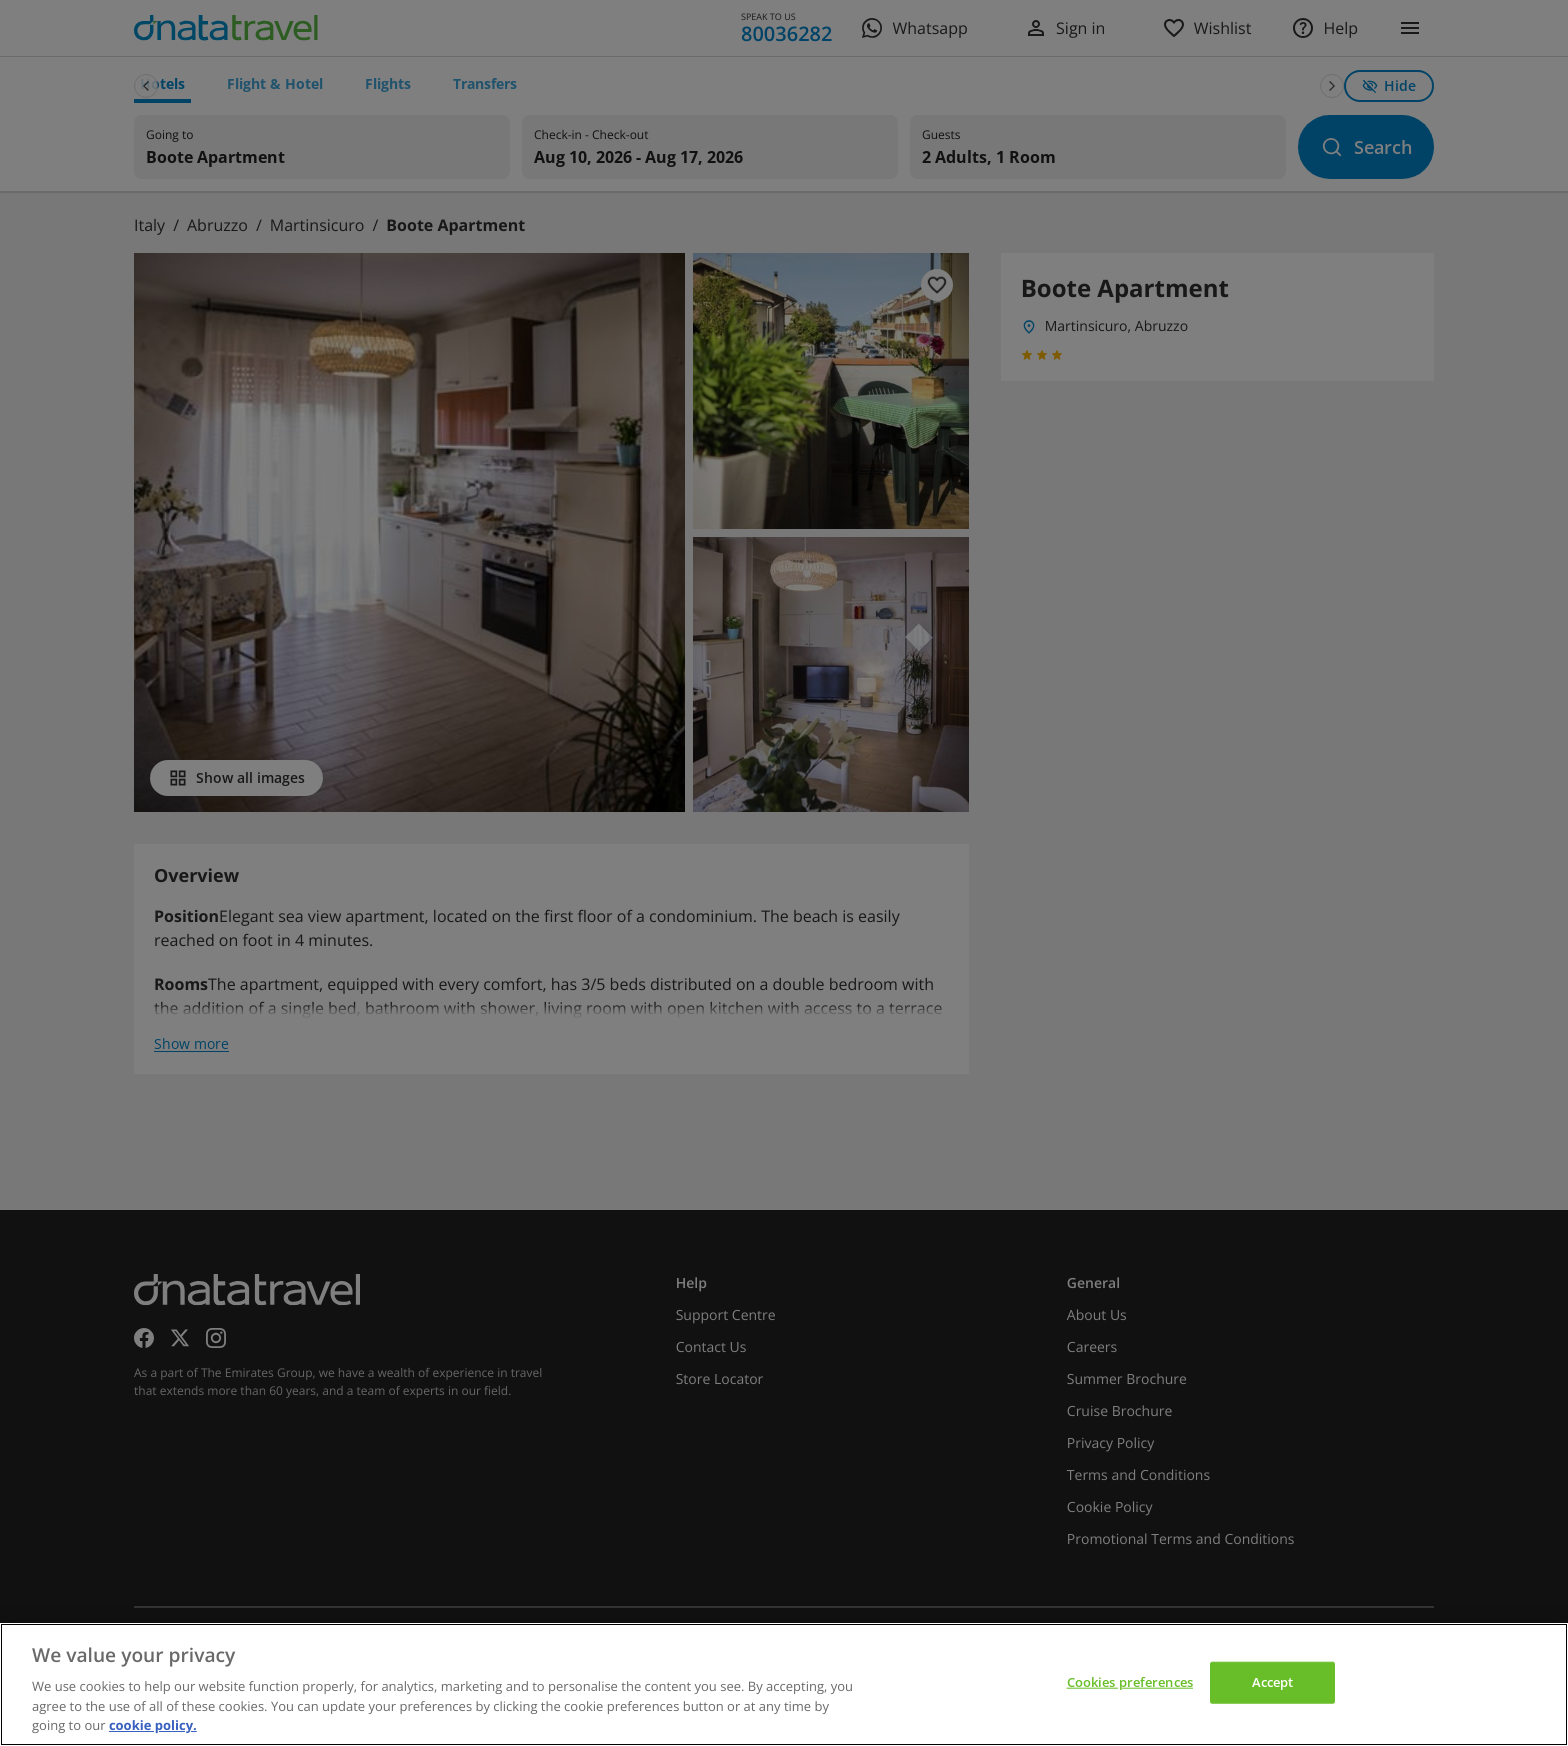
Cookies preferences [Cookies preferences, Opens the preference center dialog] (1130, 1682)
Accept (1273, 1682)
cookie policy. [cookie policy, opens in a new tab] (153, 1725)
